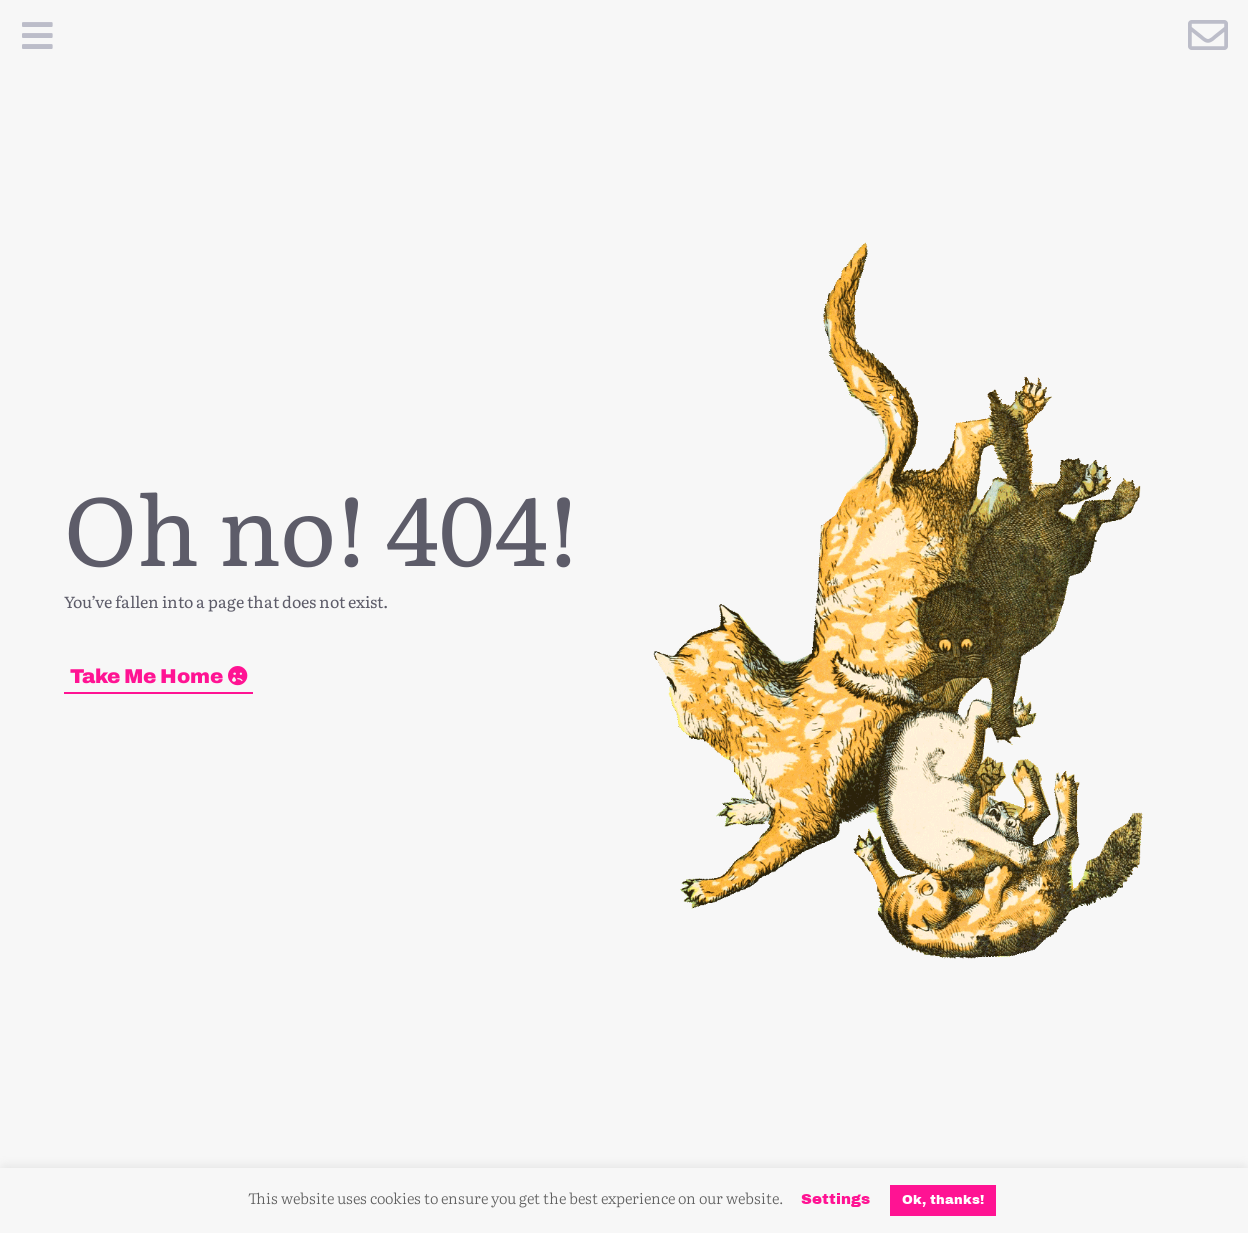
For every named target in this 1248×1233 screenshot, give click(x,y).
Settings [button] (835, 1199)
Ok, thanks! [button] (943, 1200)
